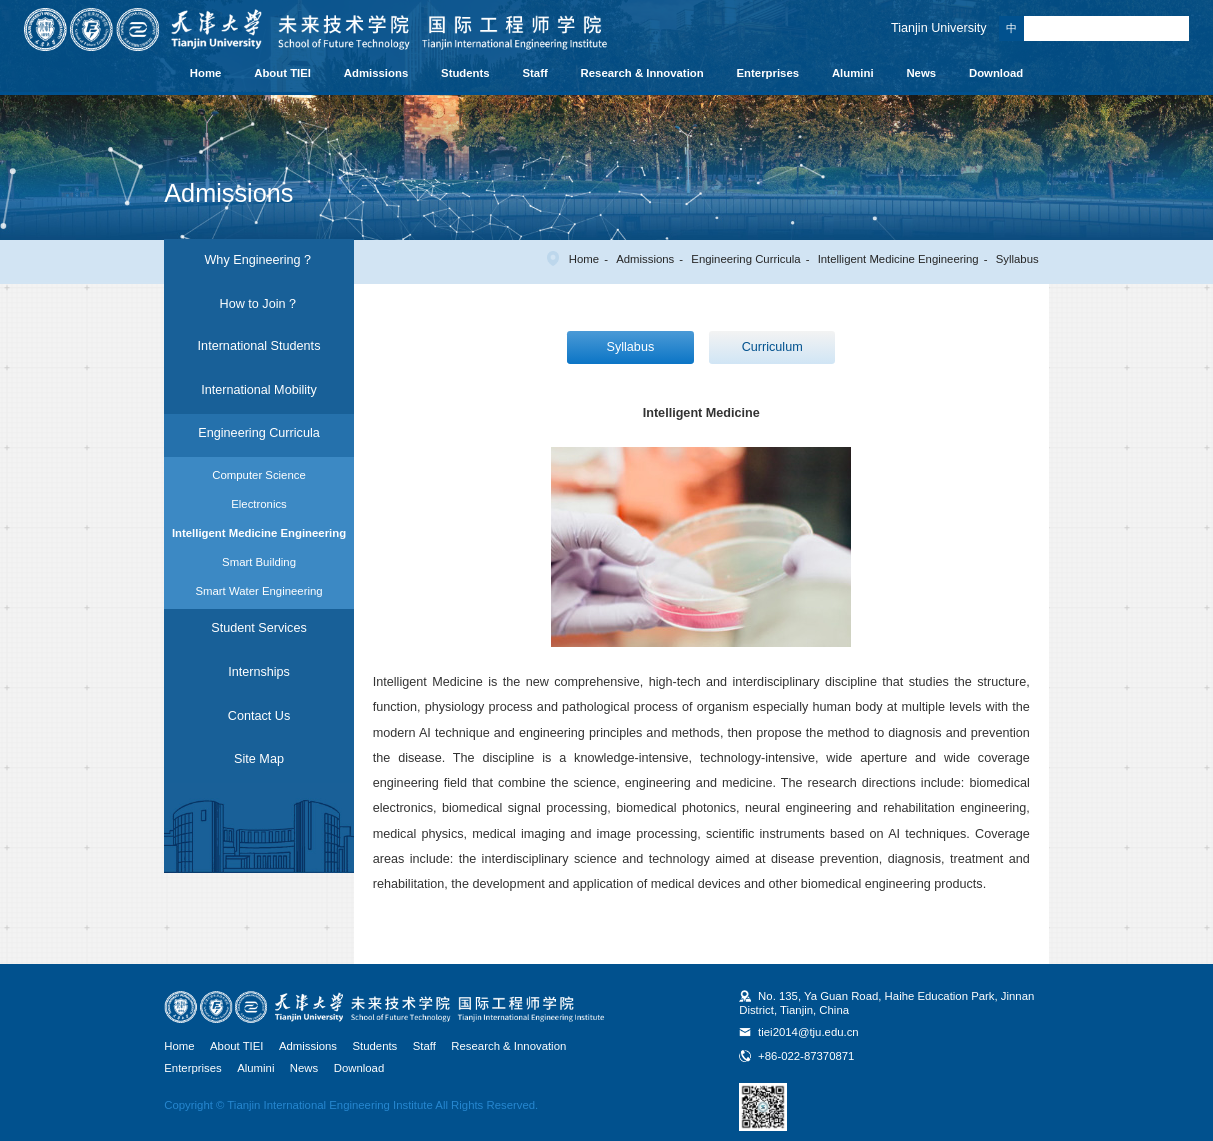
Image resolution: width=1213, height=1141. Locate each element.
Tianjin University (939, 28)
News (921, 73)
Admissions (376, 73)
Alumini (853, 73)
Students (465, 73)
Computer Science (258, 475)
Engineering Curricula (745, 259)
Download (996, 73)
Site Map (259, 759)
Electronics (259, 504)
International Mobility (259, 390)
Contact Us (259, 716)
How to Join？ (259, 304)
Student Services (258, 628)
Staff (535, 73)
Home (206, 73)
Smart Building (259, 562)
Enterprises (768, 73)
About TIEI (282, 73)
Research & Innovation (642, 73)
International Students (259, 346)
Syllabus (1017, 259)
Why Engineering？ (258, 260)
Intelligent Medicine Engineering (898, 259)
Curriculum (772, 347)
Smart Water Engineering (258, 591)
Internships (259, 672)
